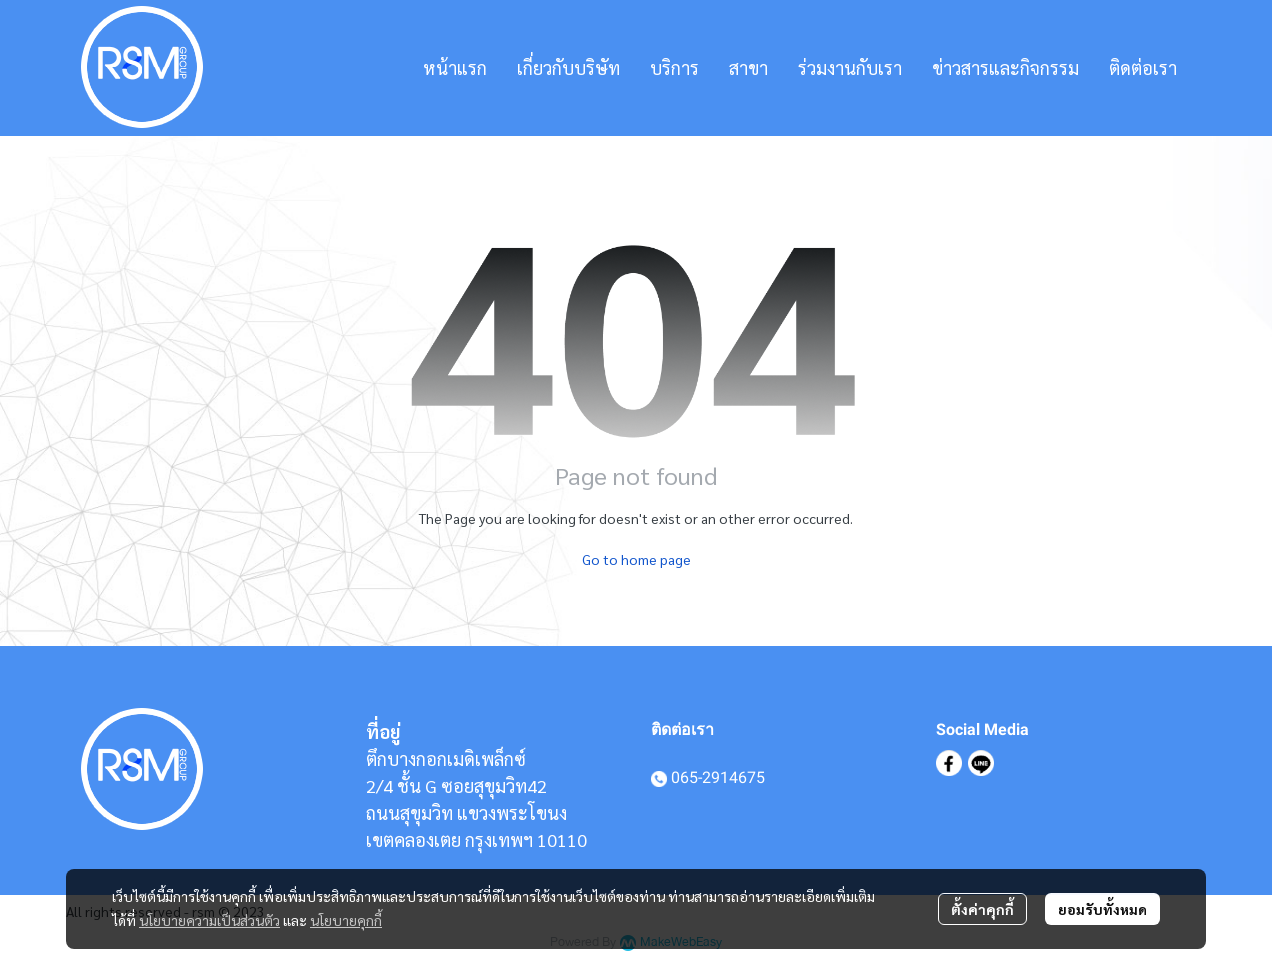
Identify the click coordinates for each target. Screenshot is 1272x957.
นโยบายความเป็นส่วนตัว (209, 920)
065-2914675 (718, 777)
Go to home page (636, 559)
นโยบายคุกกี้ (346, 920)
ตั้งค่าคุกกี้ (982, 909)
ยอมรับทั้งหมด (1102, 909)
